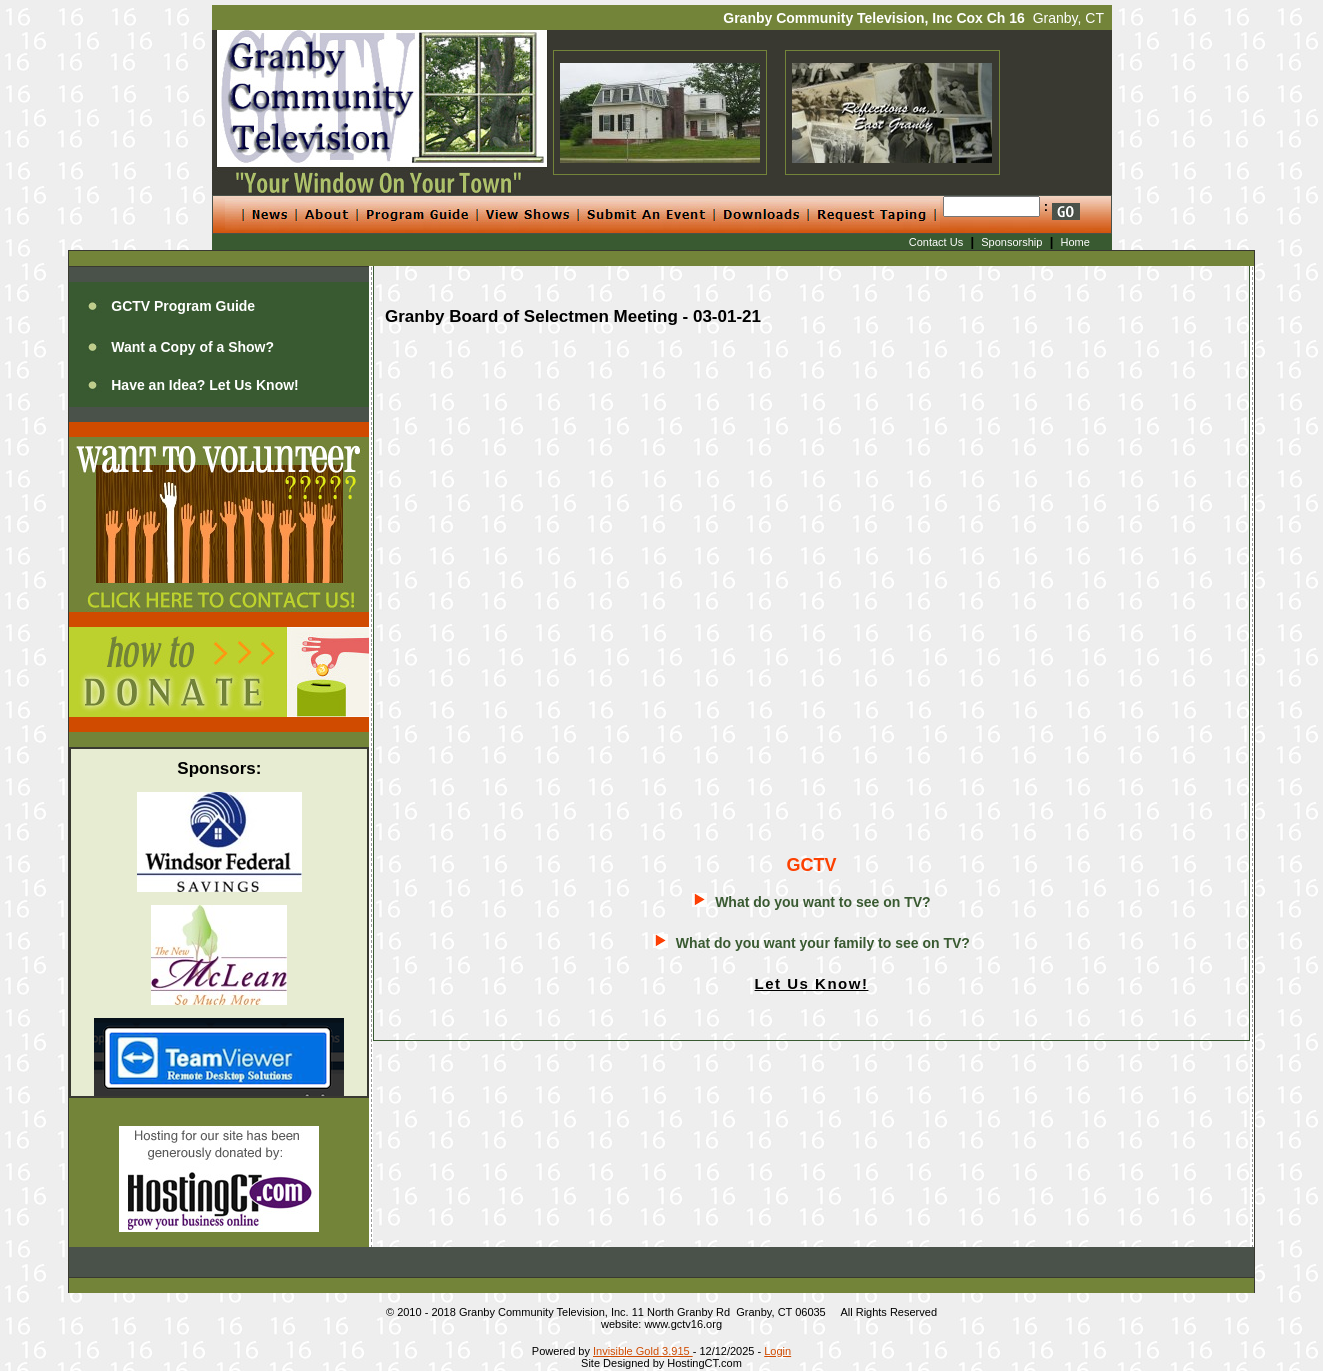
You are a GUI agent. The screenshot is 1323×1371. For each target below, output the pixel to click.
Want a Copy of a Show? (192, 347)
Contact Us (936, 242)
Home (1075, 242)
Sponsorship (1011, 242)
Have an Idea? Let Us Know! (204, 385)
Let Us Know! (812, 983)
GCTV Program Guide (183, 306)
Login (777, 1351)
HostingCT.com (704, 1363)
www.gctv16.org (683, 1324)
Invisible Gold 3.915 (643, 1351)
